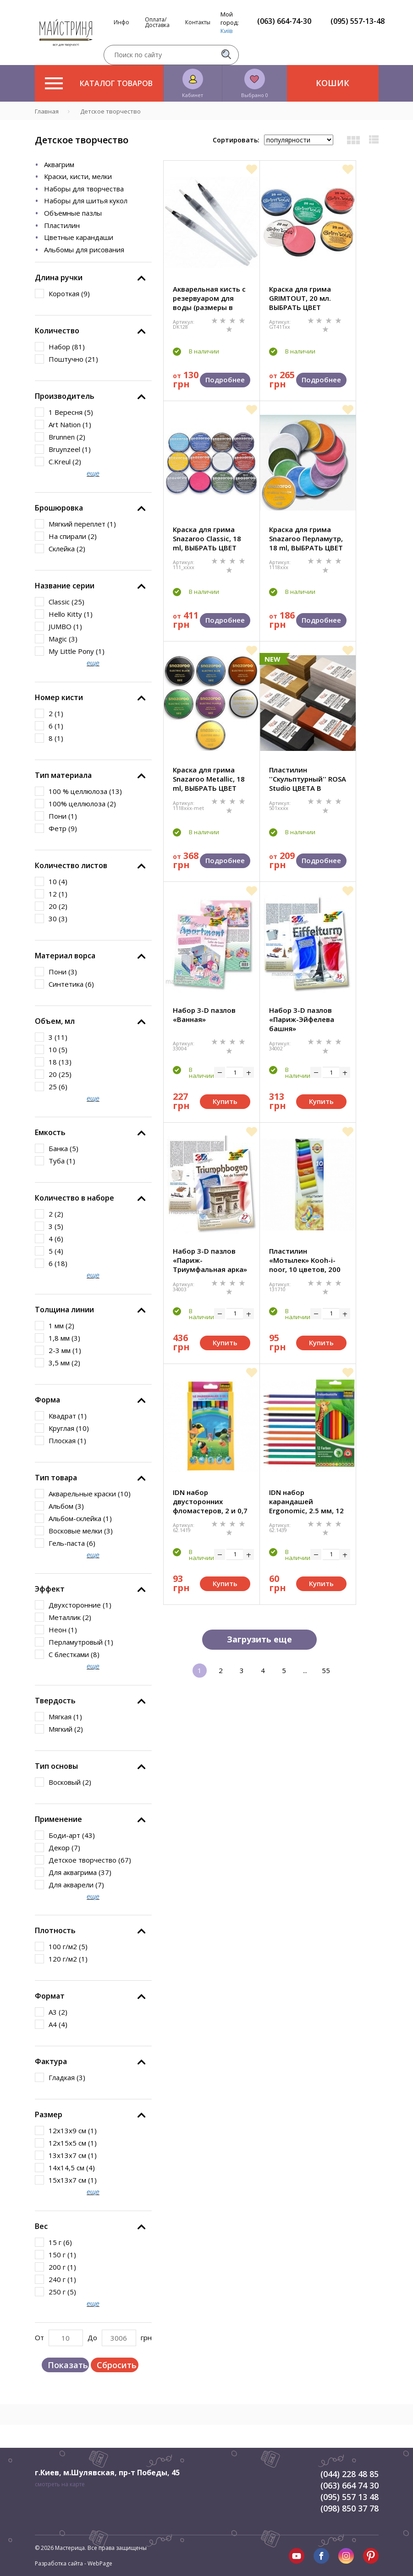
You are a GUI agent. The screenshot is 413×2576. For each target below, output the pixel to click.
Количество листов (71, 865)
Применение (58, 1819)
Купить (225, 1101)
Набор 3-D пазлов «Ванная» (204, 1014)
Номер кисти (59, 697)
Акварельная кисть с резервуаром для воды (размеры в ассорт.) (209, 298)
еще (93, 473)
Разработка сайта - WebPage (73, 2563)
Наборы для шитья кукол (85, 200)
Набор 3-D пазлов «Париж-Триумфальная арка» (210, 1260)
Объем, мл (55, 1021)
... (305, 1670)
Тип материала (63, 775)
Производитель (64, 396)
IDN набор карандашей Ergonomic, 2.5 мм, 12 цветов (306, 1501)
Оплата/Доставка (157, 22)
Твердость (55, 1701)
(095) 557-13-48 (357, 21)
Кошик (332, 82)
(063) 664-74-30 (284, 21)
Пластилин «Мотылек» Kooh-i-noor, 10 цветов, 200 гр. (305, 1260)
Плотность (55, 1930)
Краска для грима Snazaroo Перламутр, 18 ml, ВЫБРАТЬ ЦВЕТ (306, 538)
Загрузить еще (259, 1639)
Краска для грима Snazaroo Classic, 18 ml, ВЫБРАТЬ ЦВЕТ (207, 538)
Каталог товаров (99, 83)
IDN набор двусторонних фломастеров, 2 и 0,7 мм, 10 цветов (210, 1501)
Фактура (51, 2061)
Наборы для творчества (84, 188)
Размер (48, 2114)
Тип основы (56, 1766)
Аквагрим (59, 164)
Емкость (50, 1132)
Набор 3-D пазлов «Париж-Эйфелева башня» (301, 1019)
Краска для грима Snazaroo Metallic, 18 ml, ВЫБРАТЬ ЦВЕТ (209, 779)
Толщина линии (64, 1309)
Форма (47, 1400)
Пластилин (62, 225)
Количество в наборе (74, 1198)
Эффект (50, 1589)
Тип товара (56, 1478)
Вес (41, 2226)
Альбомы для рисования (84, 249)
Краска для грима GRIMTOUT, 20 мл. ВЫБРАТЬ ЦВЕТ (300, 298)
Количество (57, 331)
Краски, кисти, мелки (78, 176)
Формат (50, 1996)
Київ (226, 31)
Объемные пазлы (73, 212)
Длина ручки (59, 277)
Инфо (121, 22)
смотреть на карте (60, 2484)
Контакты (197, 22)
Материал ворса (65, 956)
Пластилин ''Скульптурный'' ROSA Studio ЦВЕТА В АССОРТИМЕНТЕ (307, 779)
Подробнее (225, 379)
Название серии (64, 586)
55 (326, 1670)
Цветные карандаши (78, 237)
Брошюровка (59, 508)
